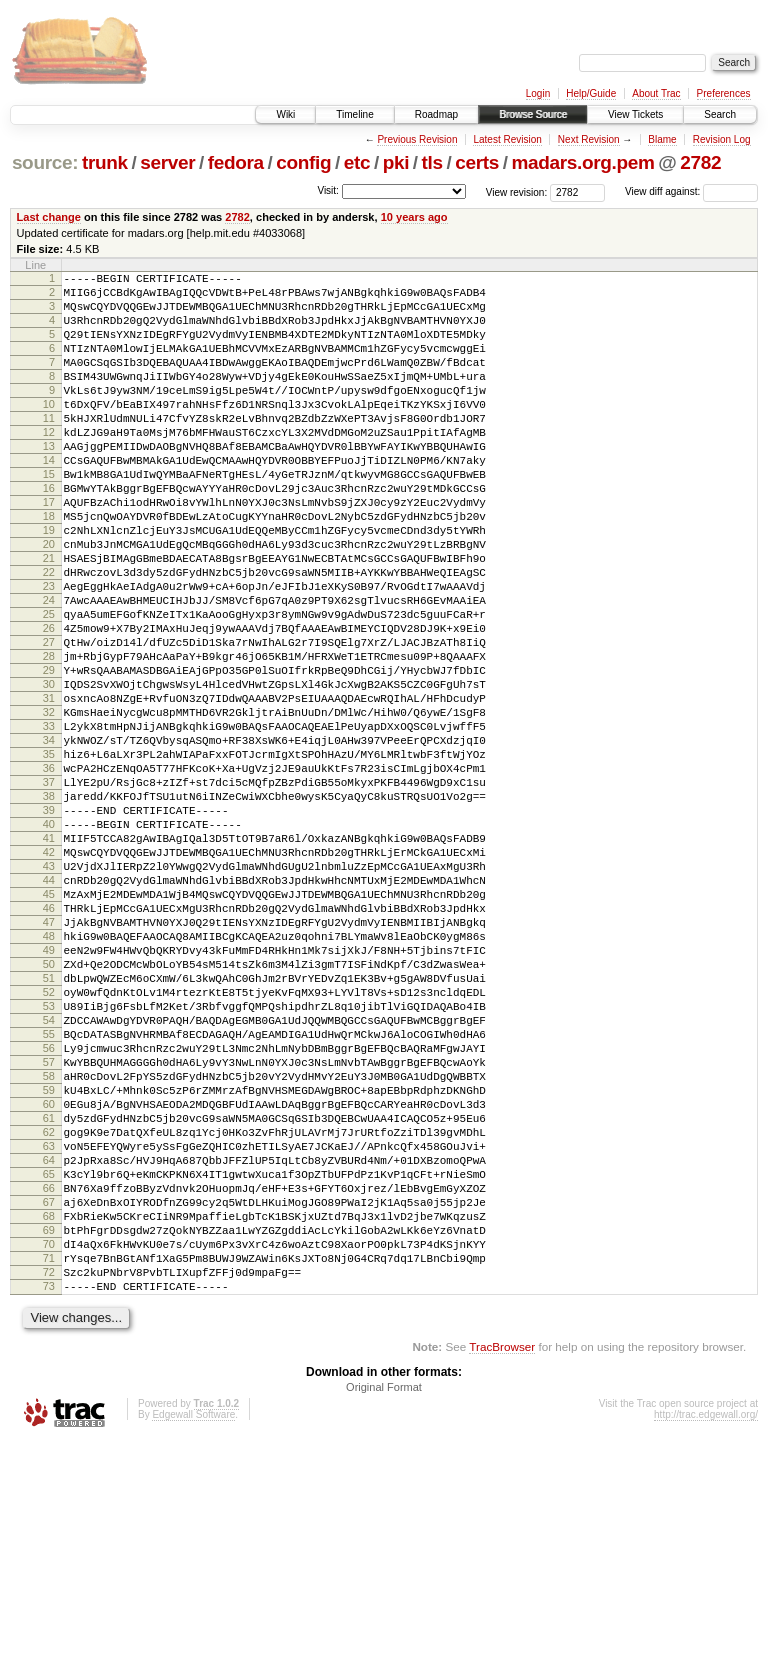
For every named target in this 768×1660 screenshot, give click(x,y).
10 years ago (414, 217)
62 (49, 1315)
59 (49, 1264)
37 (49, 890)
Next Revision (589, 139)
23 (49, 652)
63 (49, 1332)
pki (396, 162)
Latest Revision (507, 139)
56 (49, 1213)
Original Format (384, 1606)
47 (49, 1060)
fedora (236, 162)
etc (357, 162)
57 (49, 1230)
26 (49, 703)
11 (49, 448)
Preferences (724, 93)
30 (49, 771)
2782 (700, 162)
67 (49, 1400)
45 (49, 1026)
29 (49, 754)
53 (49, 1162)
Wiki (285, 114)
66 (49, 1383)
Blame (662, 139)
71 (49, 1468)
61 (49, 1298)
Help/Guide (591, 93)
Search (720, 114)
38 (49, 907)
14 (49, 499)
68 (49, 1417)
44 (49, 1009)
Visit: (328, 190)
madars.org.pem (582, 162)
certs (477, 162)
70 (49, 1451)
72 (49, 1485)
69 (49, 1434)
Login (538, 93)
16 (49, 533)
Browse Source (533, 114)
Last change (49, 217)
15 (49, 516)
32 (49, 805)
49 (49, 1094)
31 (49, 788)
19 (49, 584)
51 (49, 1128)
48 (49, 1077)
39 (49, 924)
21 (49, 618)
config (303, 162)
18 (49, 567)
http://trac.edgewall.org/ (706, 1633)
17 (49, 550)
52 (49, 1145)
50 (49, 1111)
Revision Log (722, 139)
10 (49, 431)
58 (49, 1247)
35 (49, 856)
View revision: (517, 191)
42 (49, 975)
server (167, 162)
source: (45, 162)
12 (49, 465)
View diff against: (691, 191)
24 (49, 669)
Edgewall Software (193, 1633)
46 (49, 1043)
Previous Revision (417, 139)
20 (49, 601)
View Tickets (635, 114)
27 (49, 720)
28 (49, 737)
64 (49, 1349)
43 (49, 992)
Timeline (354, 114)
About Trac (656, 93)
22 (49, 635)
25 (49, 686)
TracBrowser (502, 1565)
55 (49, 1196)
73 (49, 1502)
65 (49, 1366)
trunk (105, 162)
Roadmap (436, 114)
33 (49, 822)
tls (432, 162)
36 (49, 873)
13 (49, 482)
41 (49, 958)
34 (49, 839)
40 (49, 941)
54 (49, 1179)
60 (49, 1281)
